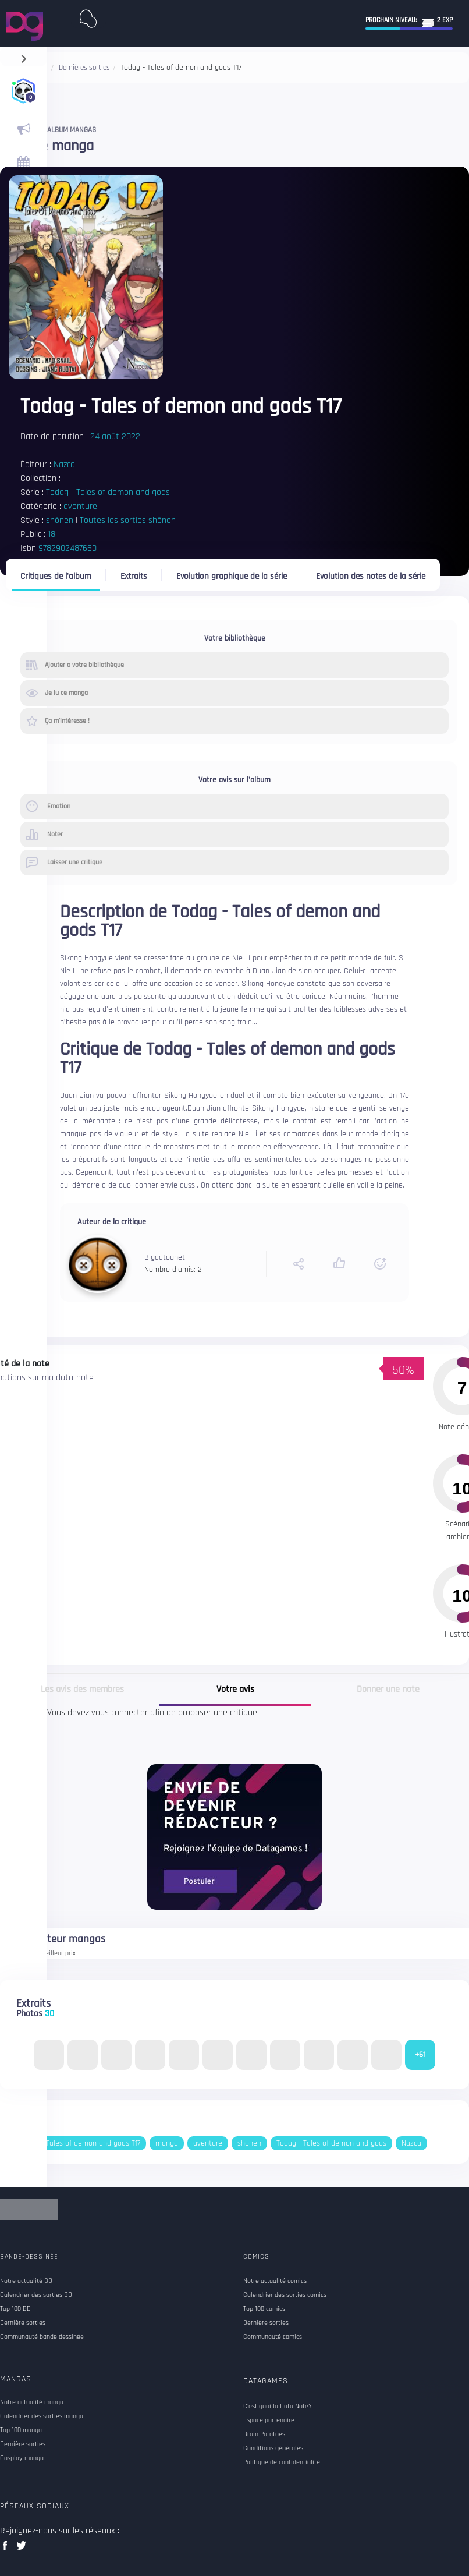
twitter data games (21, 2549)
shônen (59, 520)
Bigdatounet (164, 1257)
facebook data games (7, 2549)
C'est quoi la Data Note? (277, 2406)
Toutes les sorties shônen (128, 520)
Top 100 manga (21, 2430)
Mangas (15, 2379)
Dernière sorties (22, 2444)
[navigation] (23, 56)
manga (166, 2143)
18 (51, 534)
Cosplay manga (22, 2458)
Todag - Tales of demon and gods (108, 492)
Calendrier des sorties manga (41, 2416)
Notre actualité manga (31, 2402)
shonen (249, 2143)
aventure (80, 506)
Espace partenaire (268, 2420)
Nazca (64, 464)
